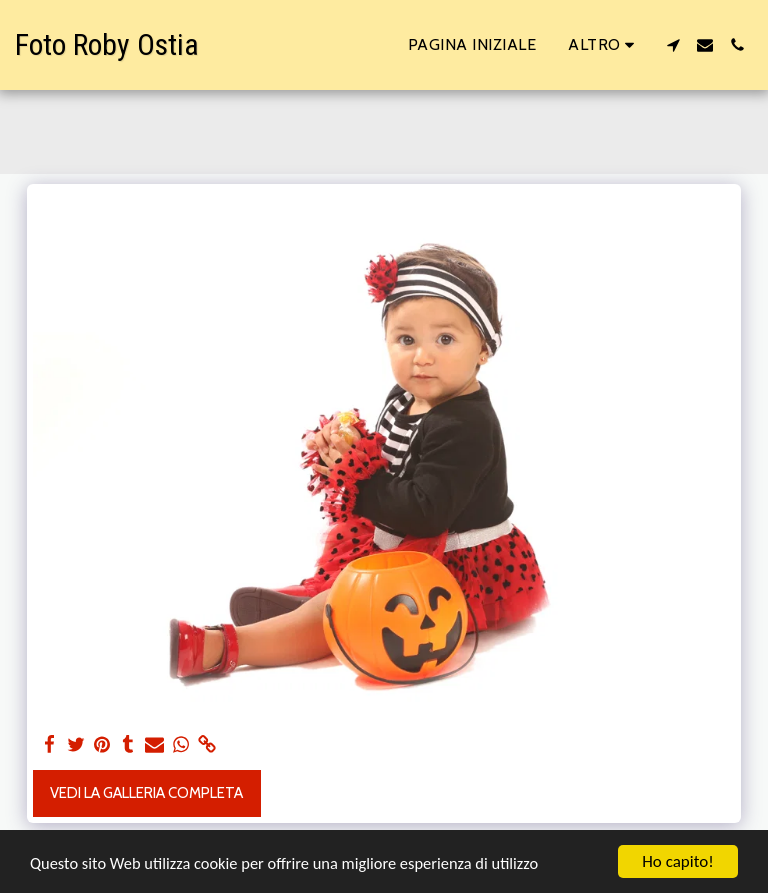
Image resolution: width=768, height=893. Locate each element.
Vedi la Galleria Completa (146, 793)
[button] (673, 45)
